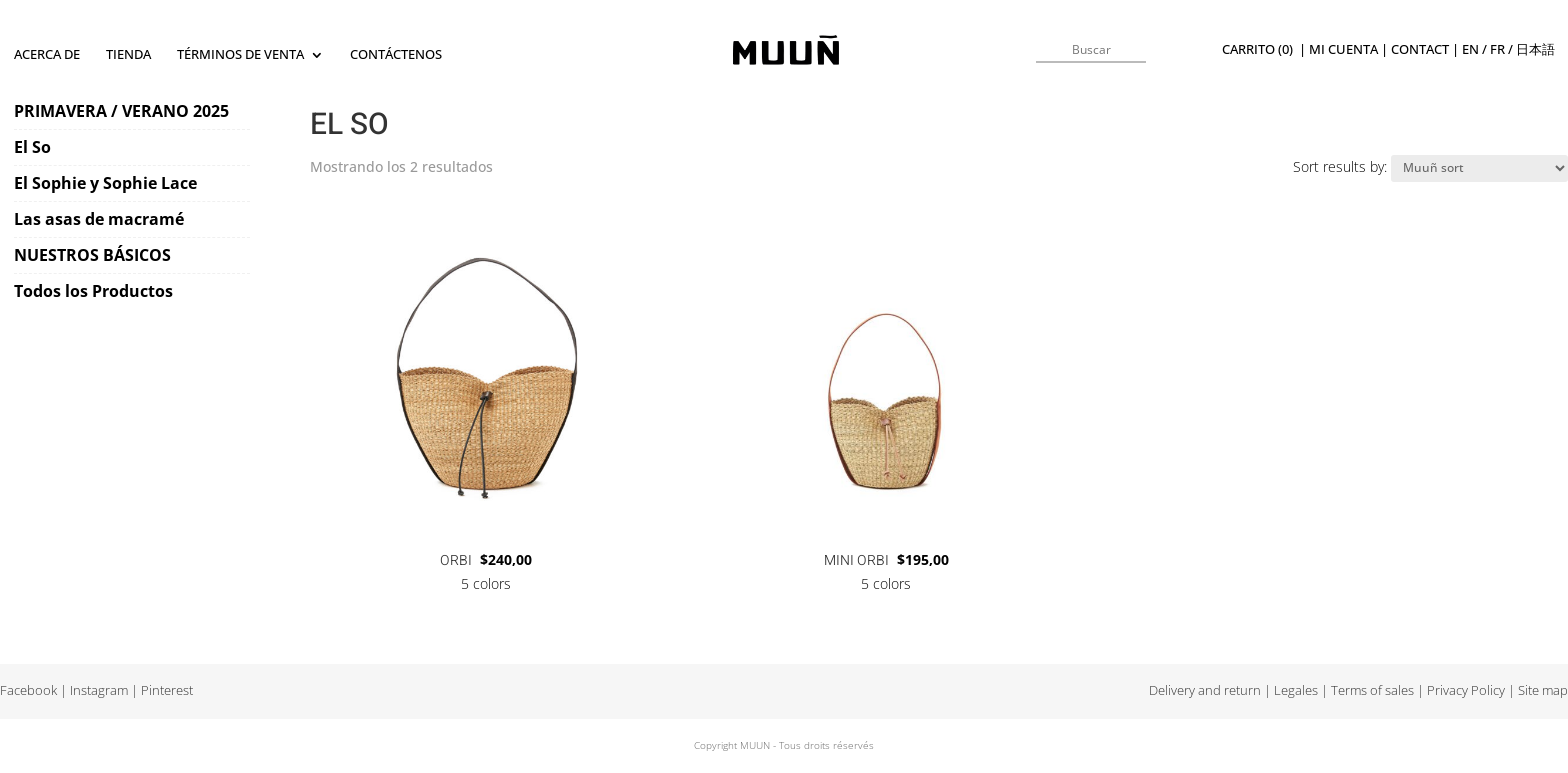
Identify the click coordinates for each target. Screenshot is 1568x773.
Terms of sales (1372, 690)
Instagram (99, 690)
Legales (1296, 690)
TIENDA (128, 55)
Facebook (28, 690)
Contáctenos (396, 55)
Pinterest (167, 690)
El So (32, 147)
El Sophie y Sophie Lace (105, 183)
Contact (1420, 49)
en (1470, 49)
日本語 (1535, 49)
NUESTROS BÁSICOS (92, 255)
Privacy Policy (1466, 690)
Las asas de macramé (99, 219)
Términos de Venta (240, 55)
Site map (1543, 690)
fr (1497, 49)
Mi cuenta (1343, 49)
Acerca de (47, 55)
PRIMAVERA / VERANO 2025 (121, 111)
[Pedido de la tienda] (1479, 168)
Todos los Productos (93, 291)
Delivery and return (1205, 690)
